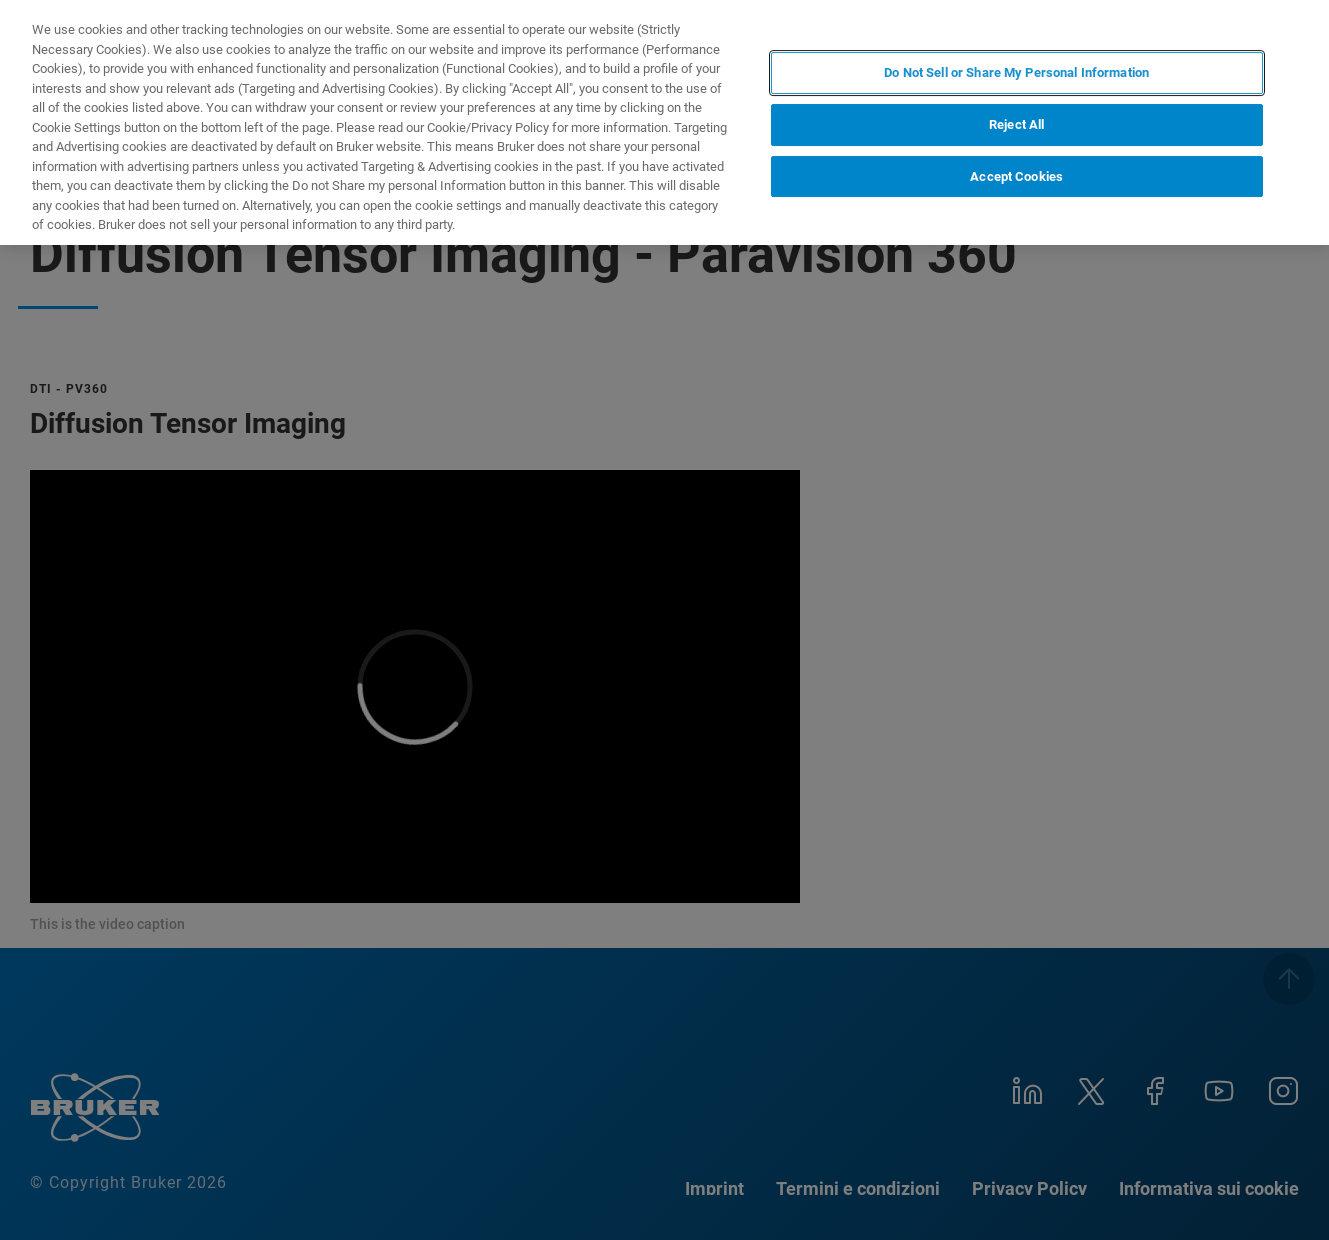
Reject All (1016, 124)
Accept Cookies (1016, 176)
